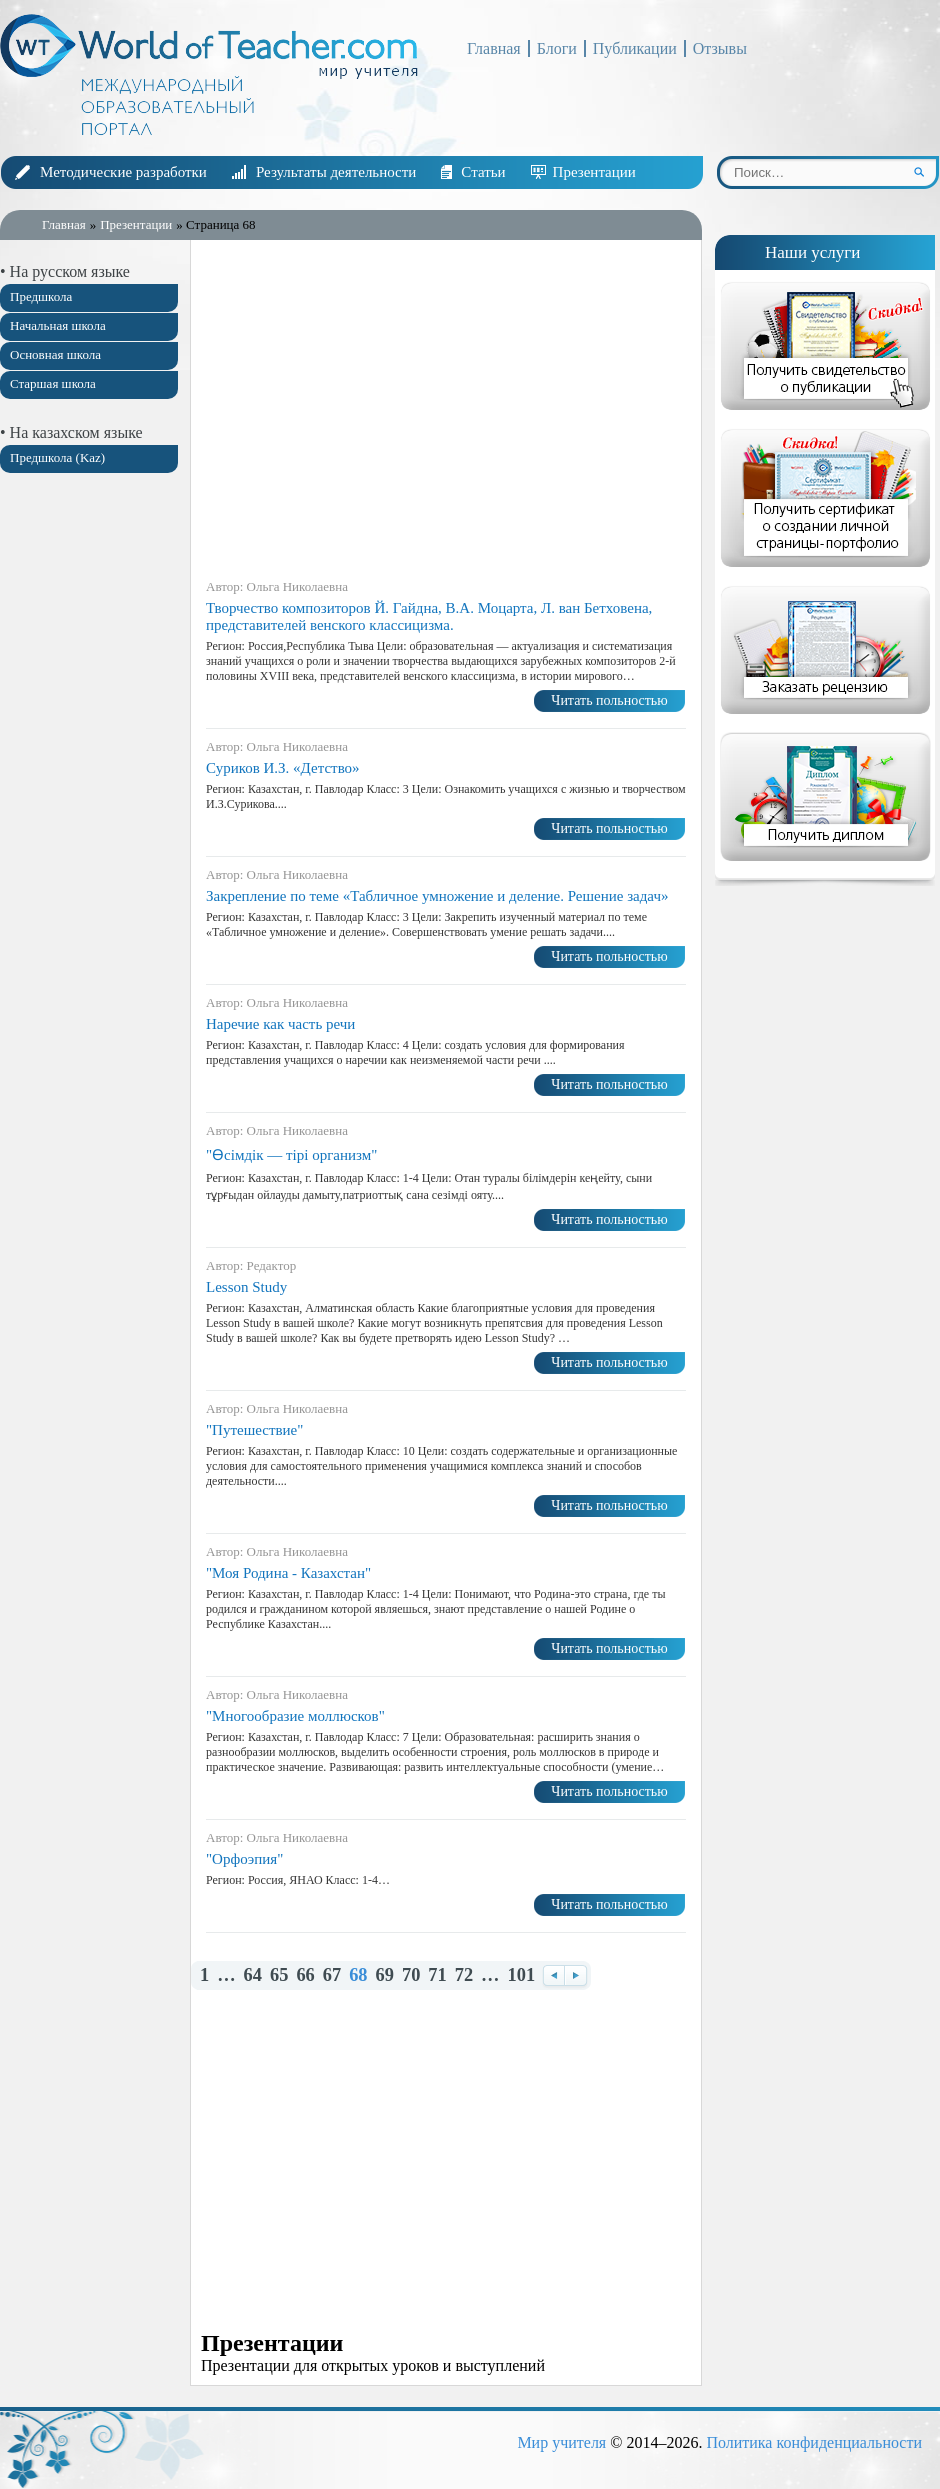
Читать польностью (609, 700)
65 (279, 1975)
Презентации (594, 172)
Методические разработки (123, 172)
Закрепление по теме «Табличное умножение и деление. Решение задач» (437, 896)
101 (522, 1975)
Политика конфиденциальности (814, 2442)
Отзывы (720, 48)
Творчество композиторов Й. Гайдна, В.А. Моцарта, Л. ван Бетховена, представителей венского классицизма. (429, 616)
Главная (494, 48)
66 (305, 1975)
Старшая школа (53, 383)
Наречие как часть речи (280, 1024)
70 (411, 1975)
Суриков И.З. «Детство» (283, 768)
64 (253, 1975)
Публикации (635, 48)
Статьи (483, 172)
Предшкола (41, 296)
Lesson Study (246, 1287)
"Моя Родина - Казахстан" (288, 1573)
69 (385, 1975)
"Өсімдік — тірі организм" (291, 1155)
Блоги (557, 48)
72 (464, 1975)
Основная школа (55, 354)
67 (332, 1975)
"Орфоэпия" (244, 1859)
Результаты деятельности (336, 172)
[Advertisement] (90, 803)
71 (437, 1975)
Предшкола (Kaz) (57, 457)
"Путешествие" (254, 1430)
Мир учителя (561, 2442)
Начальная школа (58, 325)
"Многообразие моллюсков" (295, 1716)
